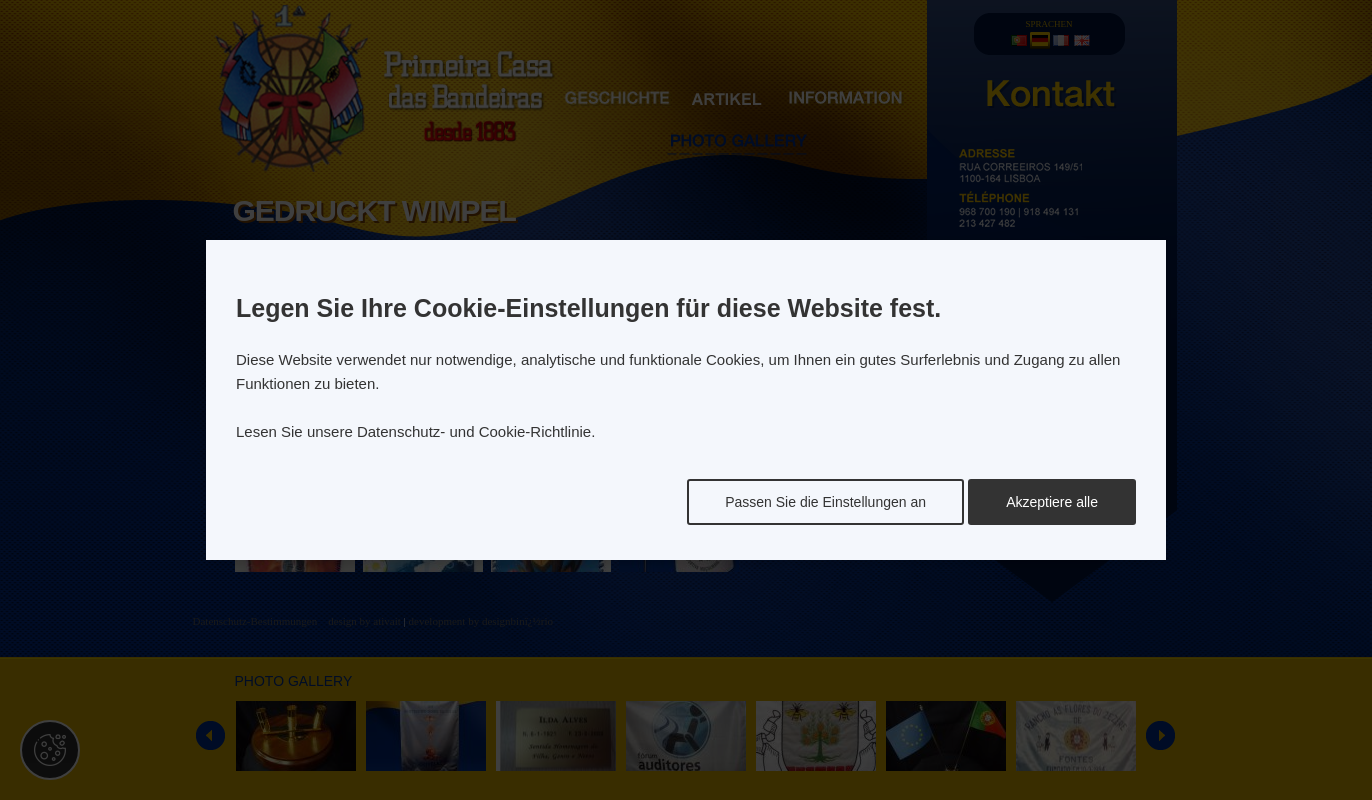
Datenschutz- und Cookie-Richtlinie (474, 431)
